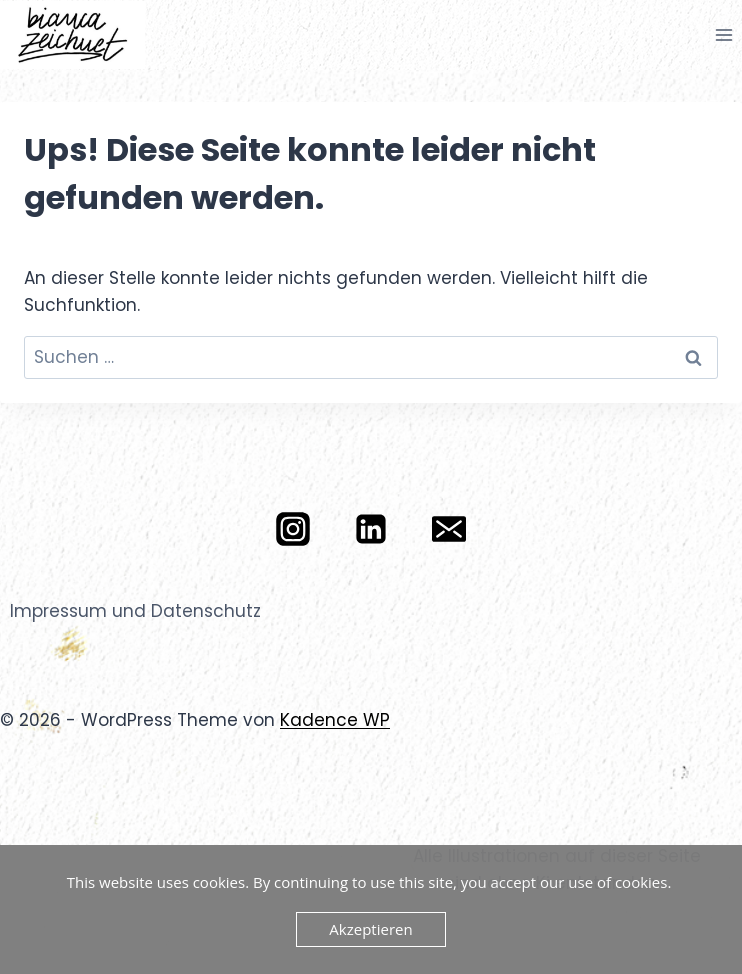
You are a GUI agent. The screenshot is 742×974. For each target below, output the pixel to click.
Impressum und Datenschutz (135, 611)
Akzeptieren (370, 929)
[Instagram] (293, 529)
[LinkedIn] (371, 529)
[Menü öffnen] (723, 34)
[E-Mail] (449, 529)
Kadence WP (335, 720)
